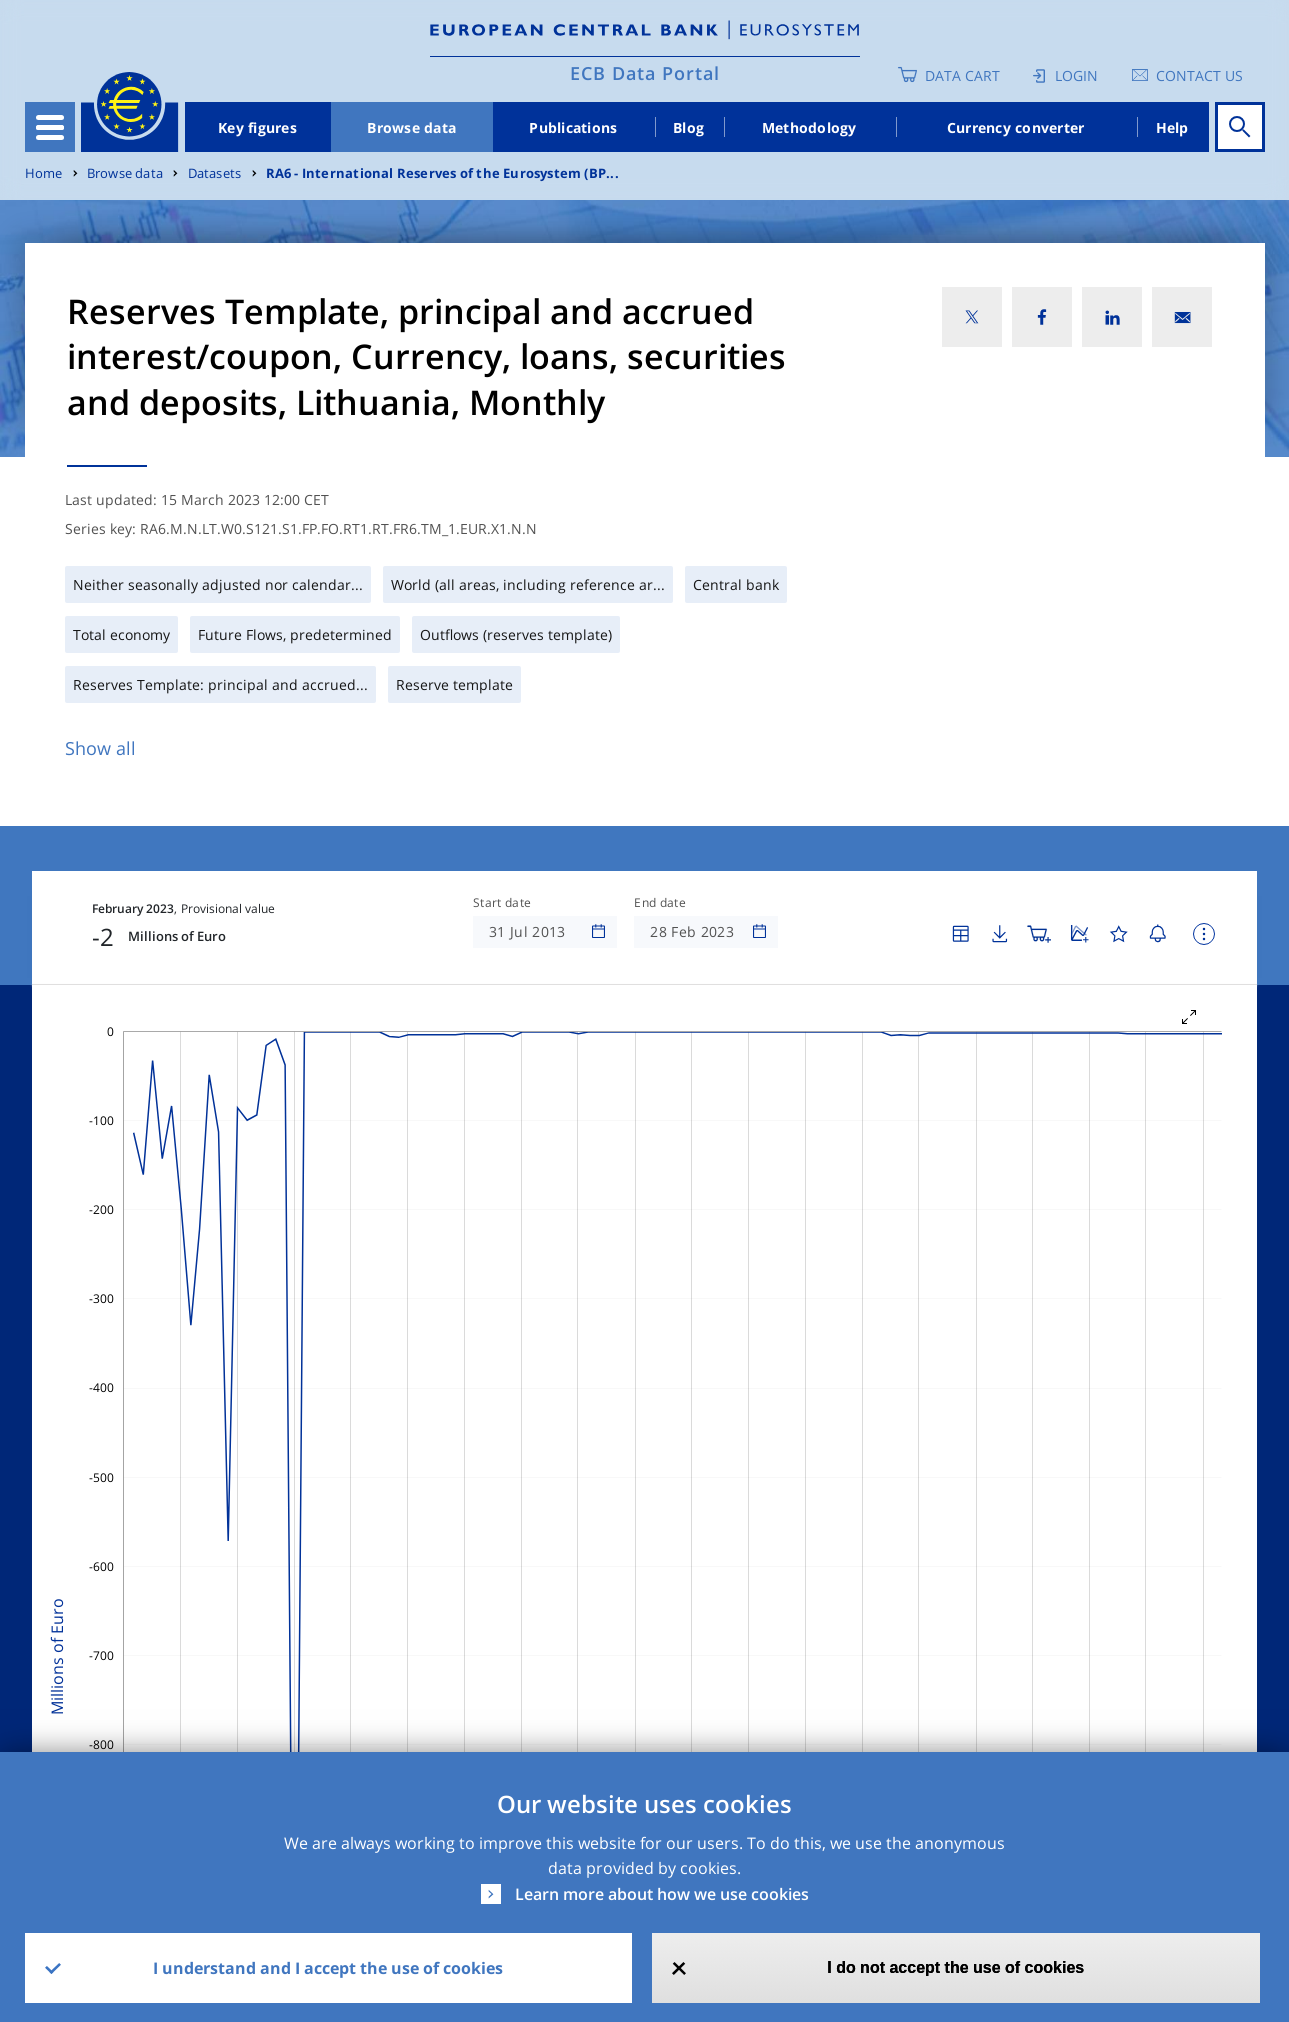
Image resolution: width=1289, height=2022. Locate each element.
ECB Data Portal (645, 73)
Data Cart (962, 75)
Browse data (411, 127)
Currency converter (1016, 127)
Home (44, 173)
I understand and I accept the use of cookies (328, 1968)
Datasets (215, 173)
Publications (573, 127)
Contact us (1199, 75)
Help (1172, 127)
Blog (688, 127)
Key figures (257, 127)
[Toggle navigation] (50, 127)
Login (1076, 75)
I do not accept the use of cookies (955, 1967)
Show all (100, 748)
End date (660, 903)
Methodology (809, 127)
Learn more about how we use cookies (662, 1894)
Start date (502, 903)
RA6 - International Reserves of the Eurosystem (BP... (442, 173)
